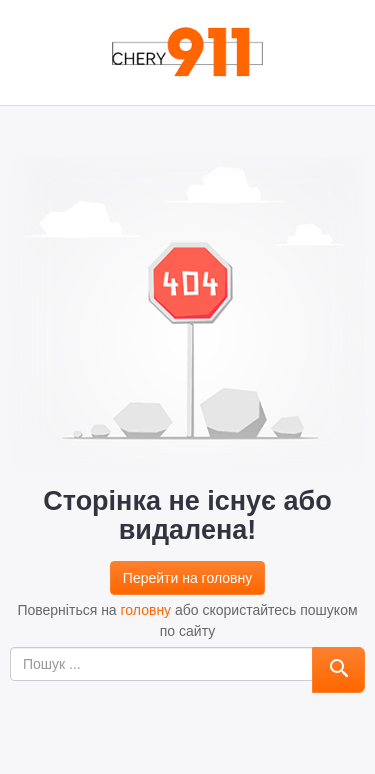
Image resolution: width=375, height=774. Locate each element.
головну (146, 610)
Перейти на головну (187, 578)
